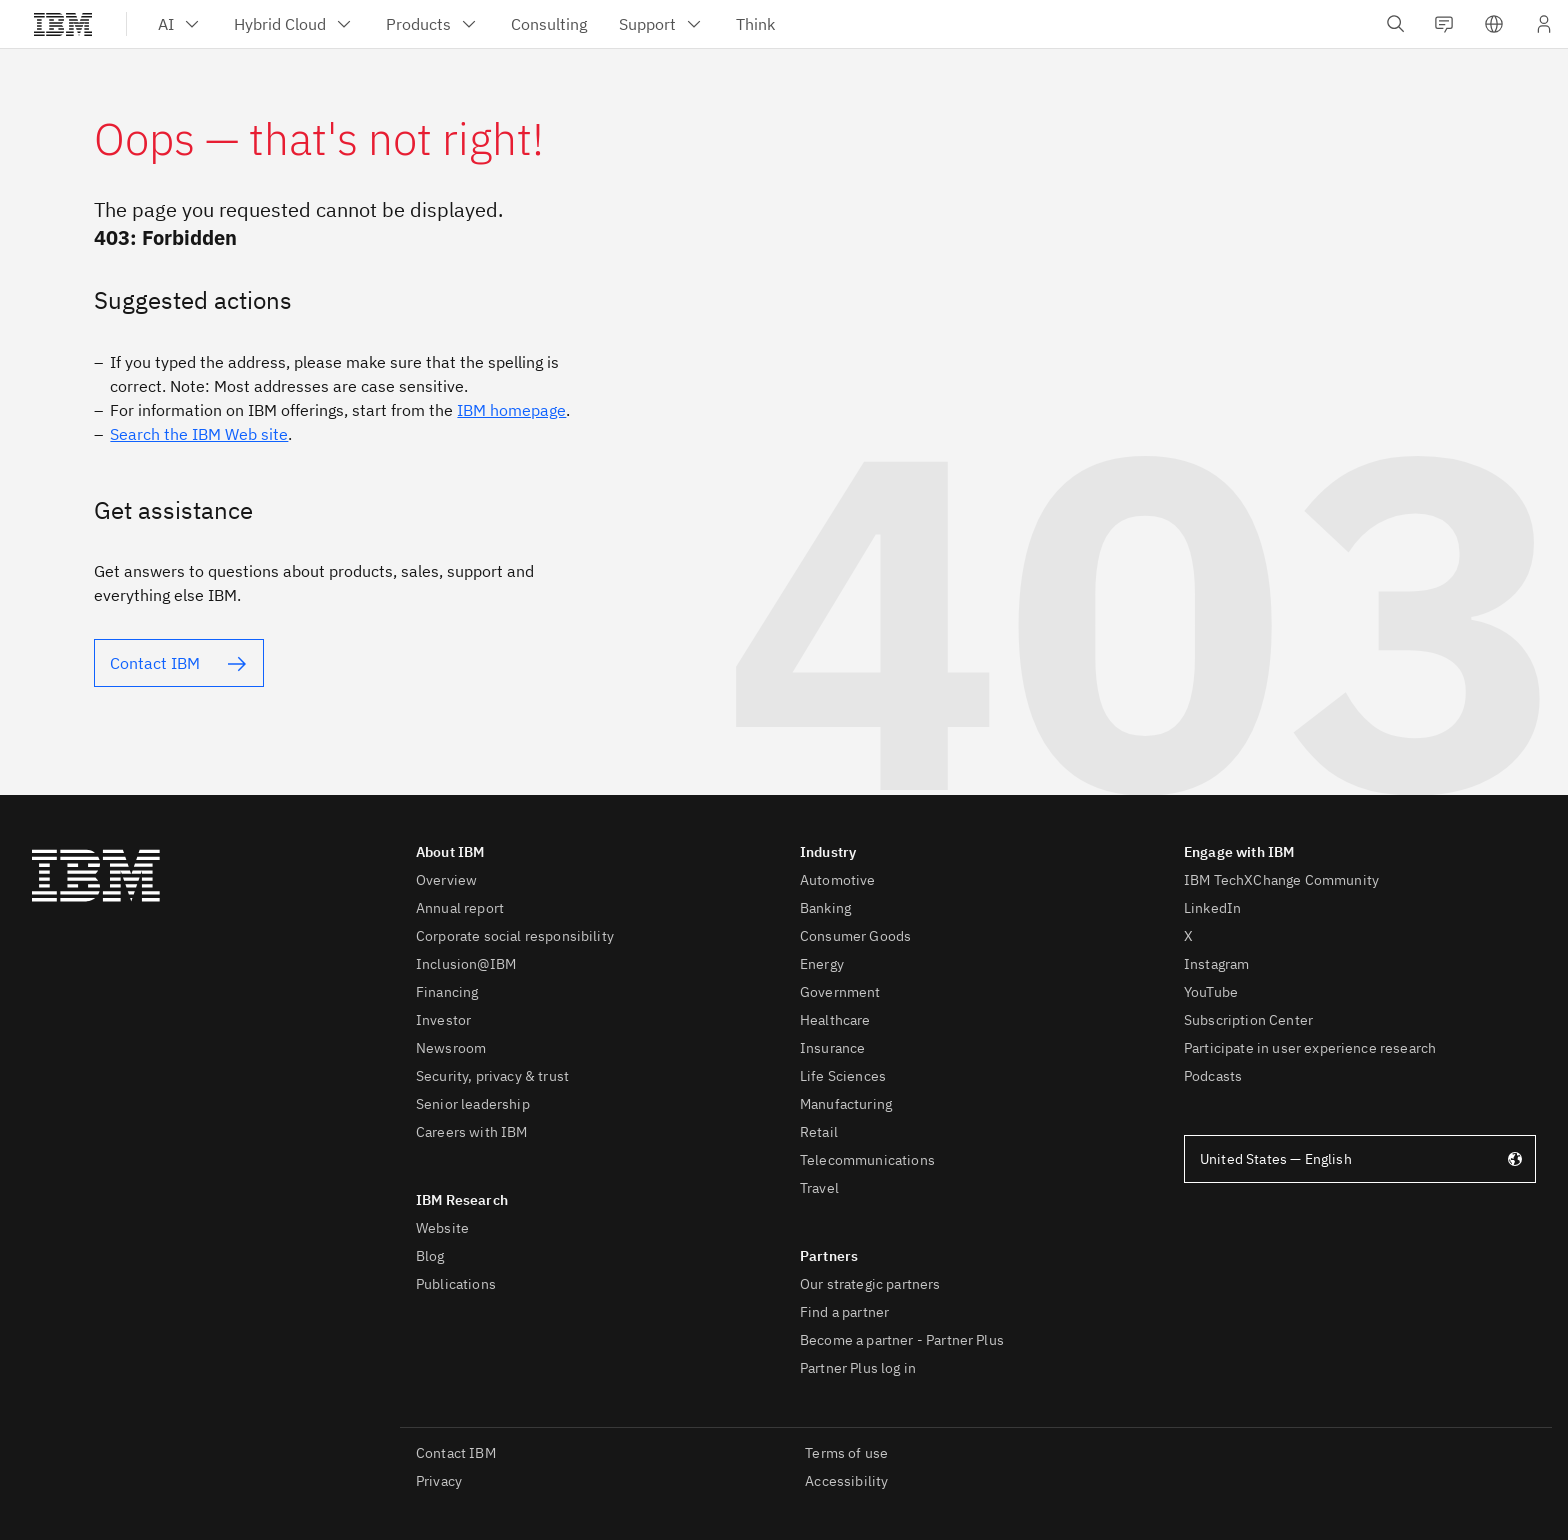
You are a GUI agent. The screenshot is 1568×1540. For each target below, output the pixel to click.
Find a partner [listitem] (844, 1312)
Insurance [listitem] (832, 1048)
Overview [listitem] (446, 880)
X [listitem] (1188, 936)
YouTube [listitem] (1211, 992)
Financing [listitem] (447, 992)
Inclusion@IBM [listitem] (466, 964)
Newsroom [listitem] (451, 1048)
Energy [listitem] (822, 964)
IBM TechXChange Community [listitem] (1281, 880)
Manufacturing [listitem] (846, 1104)
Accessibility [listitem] (846, 1481)
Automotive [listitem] (838, 880)
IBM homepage (511, 410)
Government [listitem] (840, 992)
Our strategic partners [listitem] (870, 1284)
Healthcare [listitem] (835, 1020)
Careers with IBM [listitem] (472, 1132)
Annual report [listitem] (460, 908)
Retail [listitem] (819, 1132)
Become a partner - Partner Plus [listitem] (902, 1340)
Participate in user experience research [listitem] (1310, 1048)
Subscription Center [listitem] (1248, 1020)
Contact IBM (155, 663)
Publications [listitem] (456, 1284)
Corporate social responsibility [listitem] (515, 936)
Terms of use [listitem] (846, 1453)
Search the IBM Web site (199, 434)
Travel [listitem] (819, 1188)
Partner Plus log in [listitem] (858, 1368)
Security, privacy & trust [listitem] (492, 1076)
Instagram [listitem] (1216, 964)
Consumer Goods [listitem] (855, 936)
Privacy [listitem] (439, 1481)
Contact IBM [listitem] (456, 1453)
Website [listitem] (442, 1228)
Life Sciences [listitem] (843, 1076)
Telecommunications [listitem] (867, 1160)
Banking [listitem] (825, 908)
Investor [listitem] (443, 1020)
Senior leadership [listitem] (473, 1104)
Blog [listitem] (430, 1256)
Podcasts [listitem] (1213, 1076)
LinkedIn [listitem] (1212, 908)
